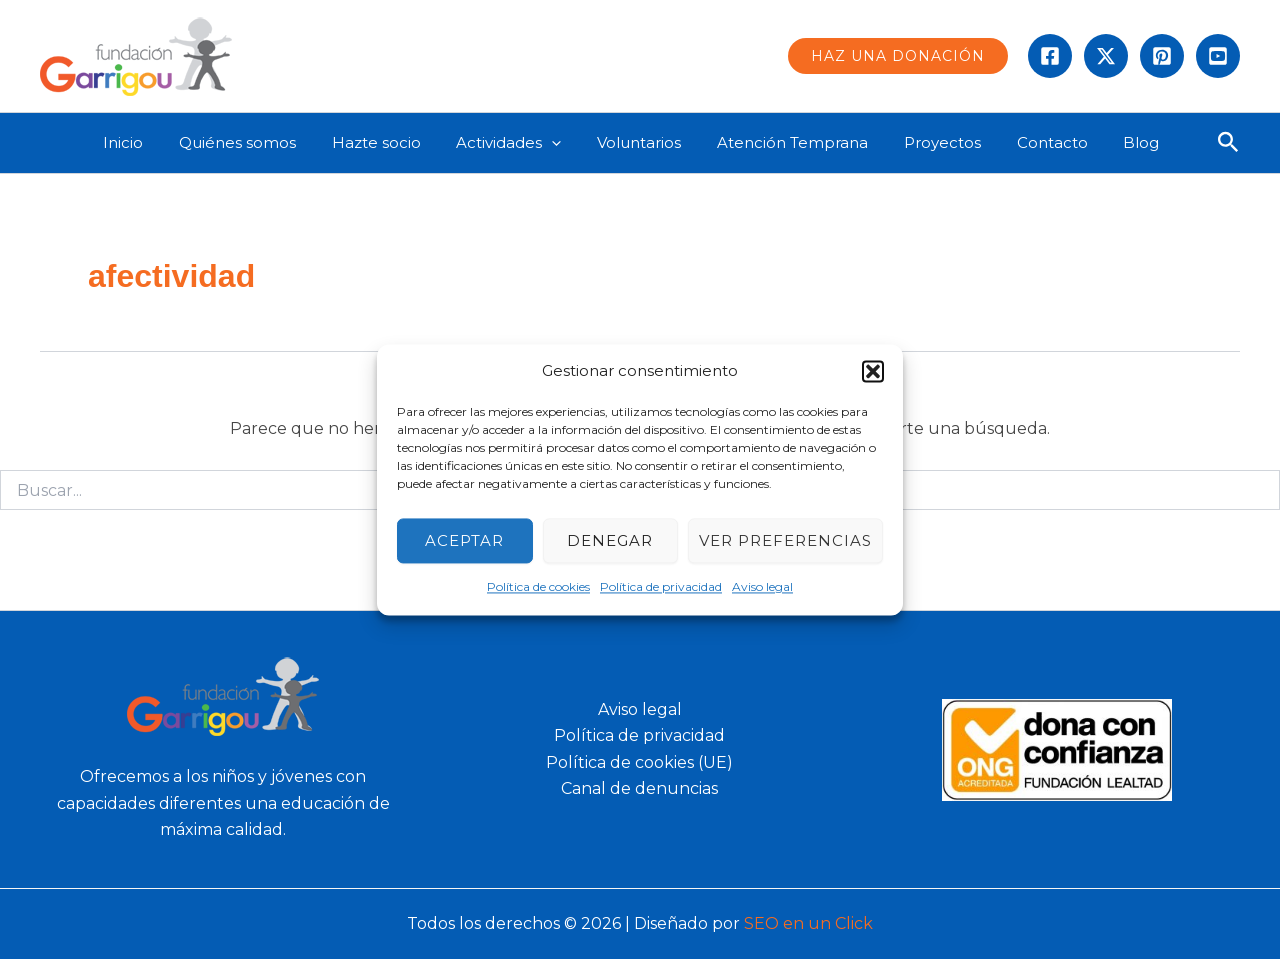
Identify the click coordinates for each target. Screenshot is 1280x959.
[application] (566, 143)
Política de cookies (538, 587)
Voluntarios (648, 142)
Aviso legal (762, 587)
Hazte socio (396, 142)
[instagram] (1162, 56)
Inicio (155, 142)
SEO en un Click (808, 923)
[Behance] (1218, 56)
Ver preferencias (785, 540)
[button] (873, 371)
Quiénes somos (263, 142)
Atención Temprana (795, 142)
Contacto (1043, 142)
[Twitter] (1106, 56)
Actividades (523, 143)
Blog (1127, 142)
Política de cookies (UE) (639, 762)
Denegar (610, 540)
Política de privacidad (661, 587)
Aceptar (464, 540)
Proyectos (939, 142)
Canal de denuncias (639, 788)
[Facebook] (1050, 56)
